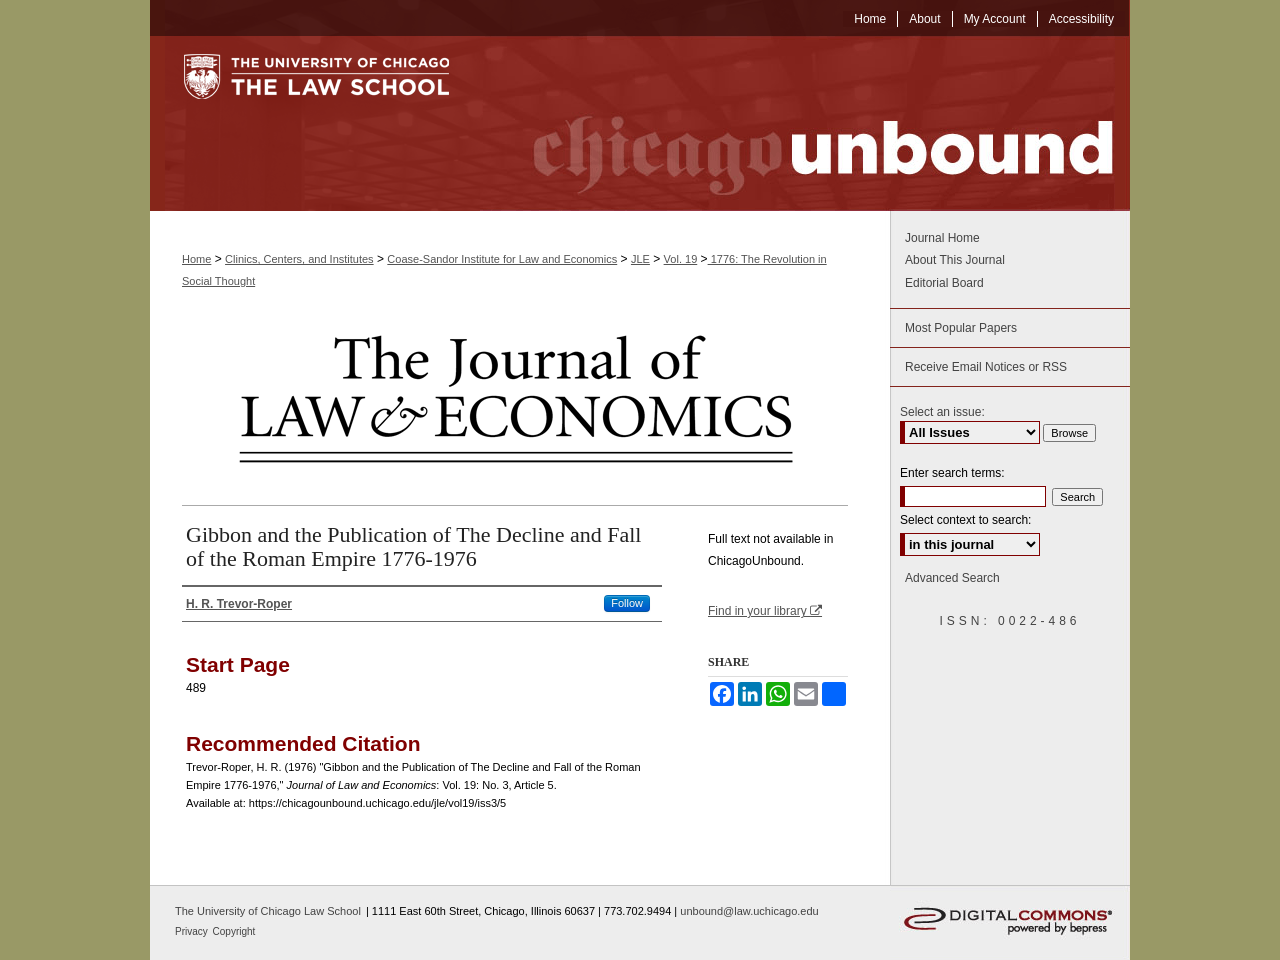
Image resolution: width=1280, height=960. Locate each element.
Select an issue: (942, 412)
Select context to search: (965, 520)
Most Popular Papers (961, 328)
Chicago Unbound (805, 123)
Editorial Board (944, 283)
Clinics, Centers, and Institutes (299, 259)
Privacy (193, 931)
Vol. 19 (681, 259)
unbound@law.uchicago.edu (749, 911)
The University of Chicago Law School (268, 911)
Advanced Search (952, 578)
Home (196, 259)
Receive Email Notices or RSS (986, 367)
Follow (627, 603)
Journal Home (942, 238)
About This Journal (955, 260)
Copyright (234, 931)
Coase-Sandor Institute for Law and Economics (502, 259)
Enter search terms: (952, 473)
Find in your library (765, 611)
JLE (640, 259)
